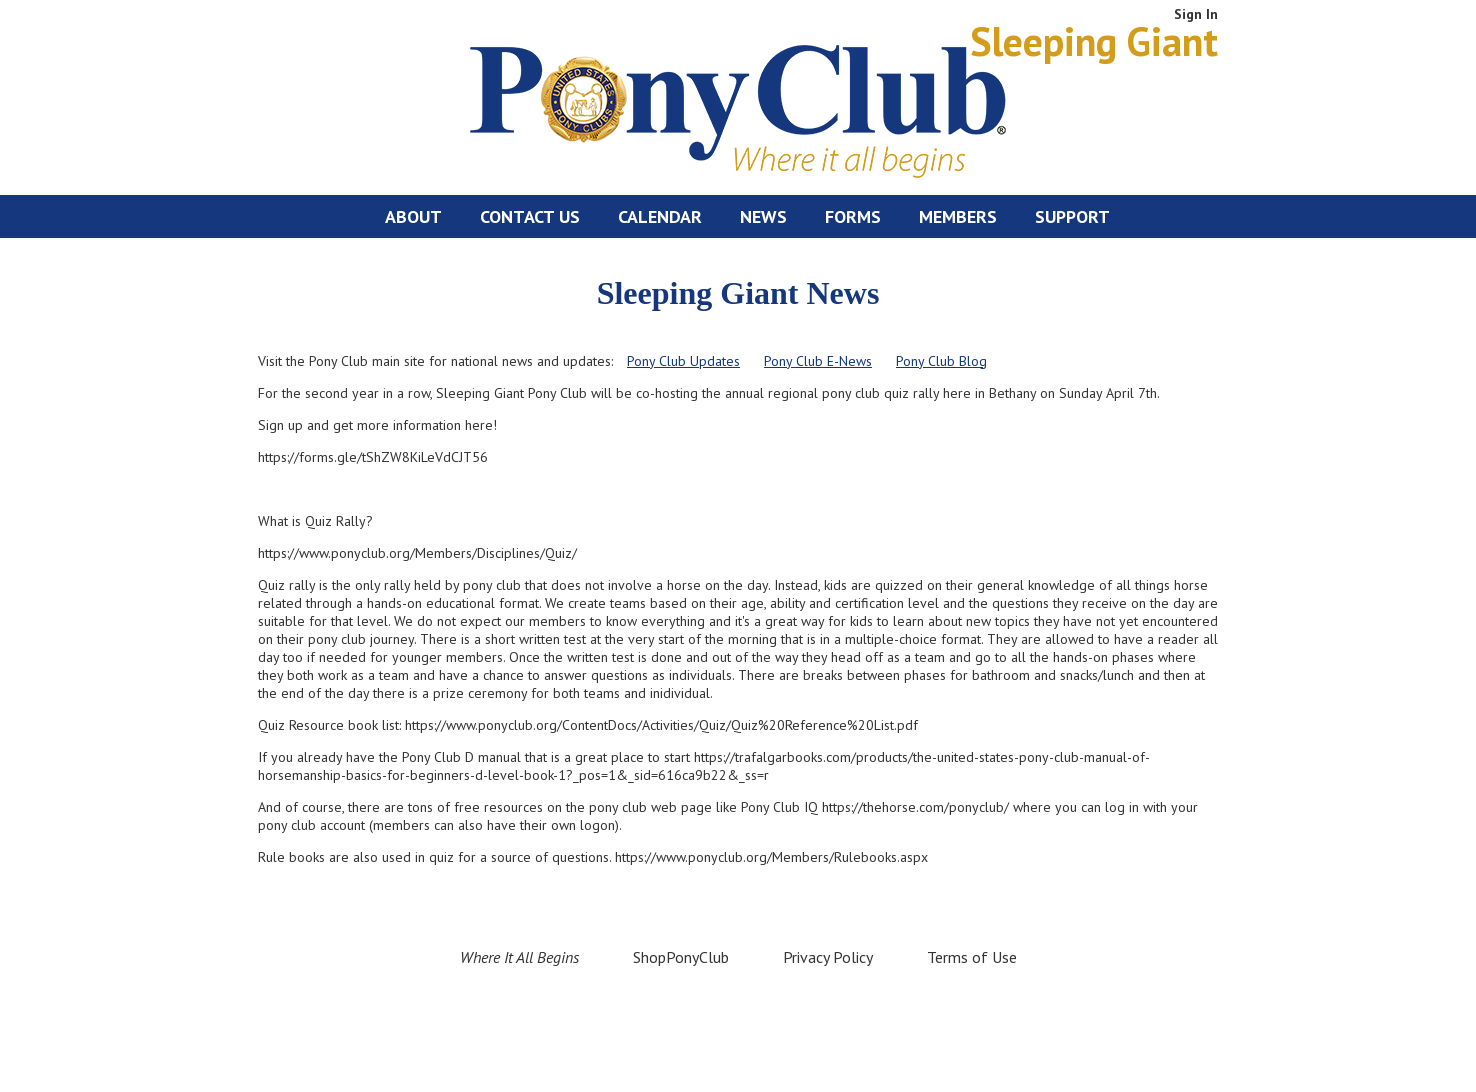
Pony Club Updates (683, 361)
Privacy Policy (828, 957)
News (763, 216)
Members (958, 216)
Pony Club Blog (941, 361)
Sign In (1196, 14)
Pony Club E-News (818, 361)
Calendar (660, 216)
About (413, 216)
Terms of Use (972, 957)
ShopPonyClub (681, 957)
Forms (853, 216)
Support (1072, 216)
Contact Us (530, 216)
